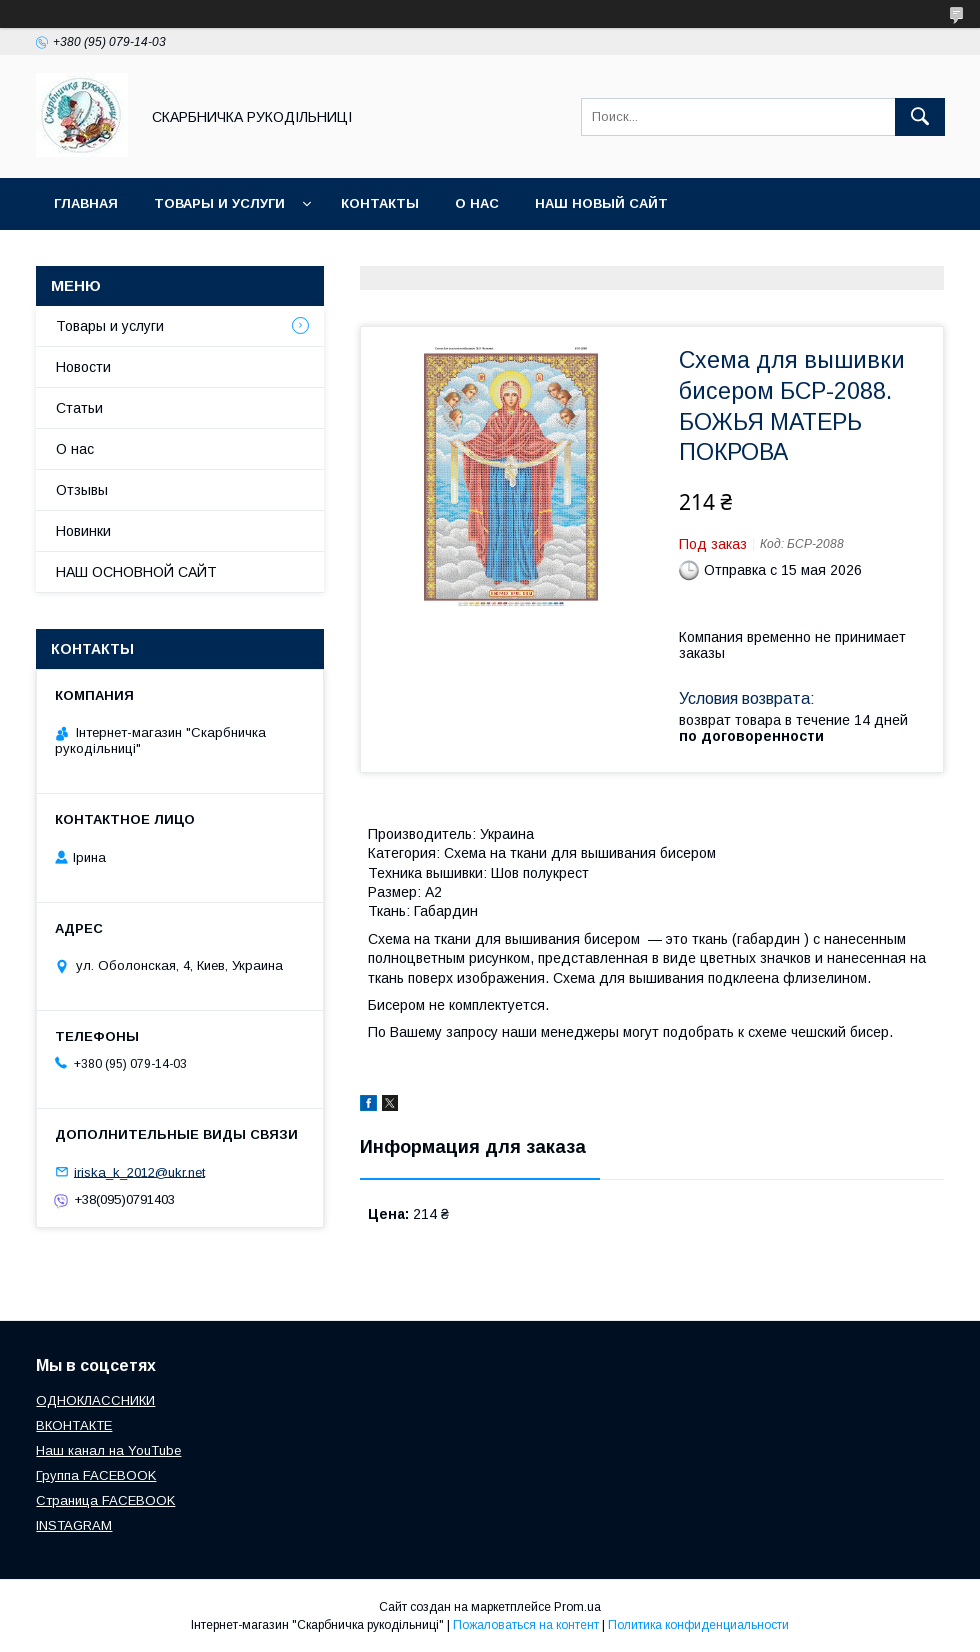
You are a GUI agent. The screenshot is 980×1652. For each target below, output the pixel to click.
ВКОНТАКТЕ (74, 1425)
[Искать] (920, 117)
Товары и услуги (219, 203)
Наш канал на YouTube (108, 1450)
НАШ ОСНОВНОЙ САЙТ (136, 572)
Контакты (380, 203)
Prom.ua (577, 1607)
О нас (477, 203)
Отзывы (82, 490)
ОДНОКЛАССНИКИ (95, 1400)
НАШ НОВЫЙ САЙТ (601, 203)
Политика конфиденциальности (698, 1625)
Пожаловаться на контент (526, 1625)
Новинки (83, 531)
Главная (86, 203)
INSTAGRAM (74, 1525)
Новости (83, 367)
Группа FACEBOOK (96, 1475)
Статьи (79, 408)
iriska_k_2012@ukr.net (139, 1171)
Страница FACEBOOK (105, 1500)
